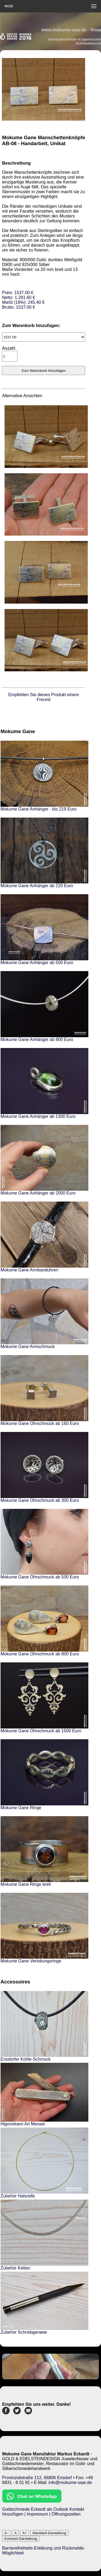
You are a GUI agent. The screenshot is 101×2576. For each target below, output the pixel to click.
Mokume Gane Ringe (21, 1807)
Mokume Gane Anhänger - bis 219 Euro (38, 809)
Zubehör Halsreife (18, 2196)
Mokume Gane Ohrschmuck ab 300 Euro (40, 1500)
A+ (24, 2533)
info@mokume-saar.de (70, 2482)
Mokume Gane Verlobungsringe (31, 1961)
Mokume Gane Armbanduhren (29, 1270)
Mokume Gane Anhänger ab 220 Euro (37, 885)
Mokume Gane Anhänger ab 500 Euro (37, 962)
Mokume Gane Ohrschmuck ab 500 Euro (40, 1577)
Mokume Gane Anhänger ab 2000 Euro (38, 1193)
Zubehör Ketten (15, 2268)
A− (6, 2533)
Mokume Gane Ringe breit (26, 1884)
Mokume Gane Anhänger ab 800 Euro (37, 1039)
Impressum (37, 2514)
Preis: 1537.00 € (23, 299)
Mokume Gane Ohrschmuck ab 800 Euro (40, 1654)
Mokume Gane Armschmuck (28, 1346)
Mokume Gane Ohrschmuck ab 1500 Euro (41, 1730)
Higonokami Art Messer (23, 2124)
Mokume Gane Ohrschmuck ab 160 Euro (40, 1423)
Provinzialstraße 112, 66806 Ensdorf (37, 2477)
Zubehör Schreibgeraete (24, 2332)
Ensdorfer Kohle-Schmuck (26, 2059)
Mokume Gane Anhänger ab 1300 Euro (38, 1116)
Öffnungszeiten (66, 2514)
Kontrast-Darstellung (20, 2539)
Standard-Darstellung (49, 2533)
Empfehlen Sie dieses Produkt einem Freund (43, 697)
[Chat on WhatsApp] (31, 2501)
